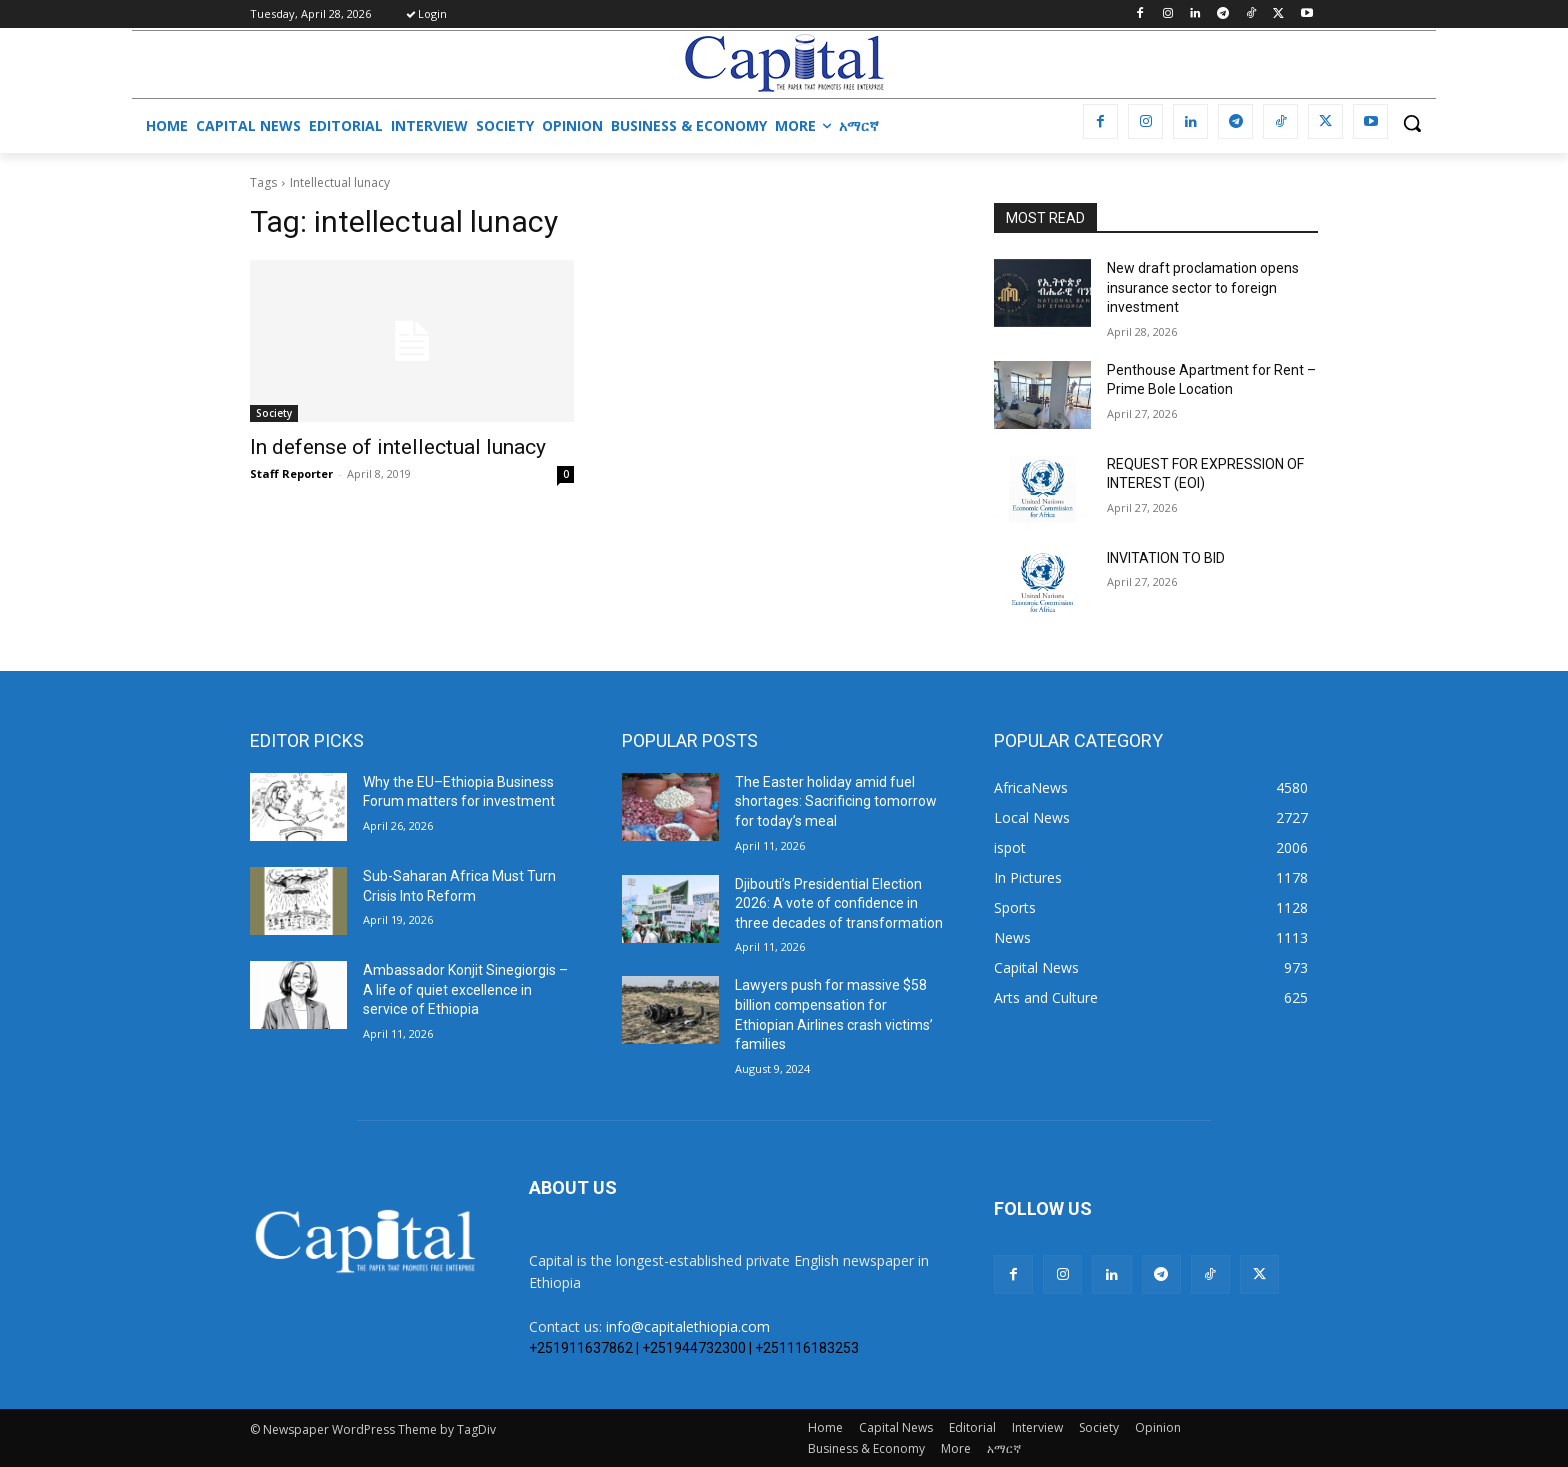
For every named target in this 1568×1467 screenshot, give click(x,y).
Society (274, 413)
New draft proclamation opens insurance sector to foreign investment (1203, 287)
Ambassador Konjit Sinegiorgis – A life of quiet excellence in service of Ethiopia (465, 989)
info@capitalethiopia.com (688, 1326)
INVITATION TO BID (1166, 558)
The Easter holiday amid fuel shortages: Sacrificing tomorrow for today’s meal (836, 801)
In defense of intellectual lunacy (398, 447)
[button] (1412, 123)
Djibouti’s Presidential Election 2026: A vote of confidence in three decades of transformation (839, 903)
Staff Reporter (291, 473)
